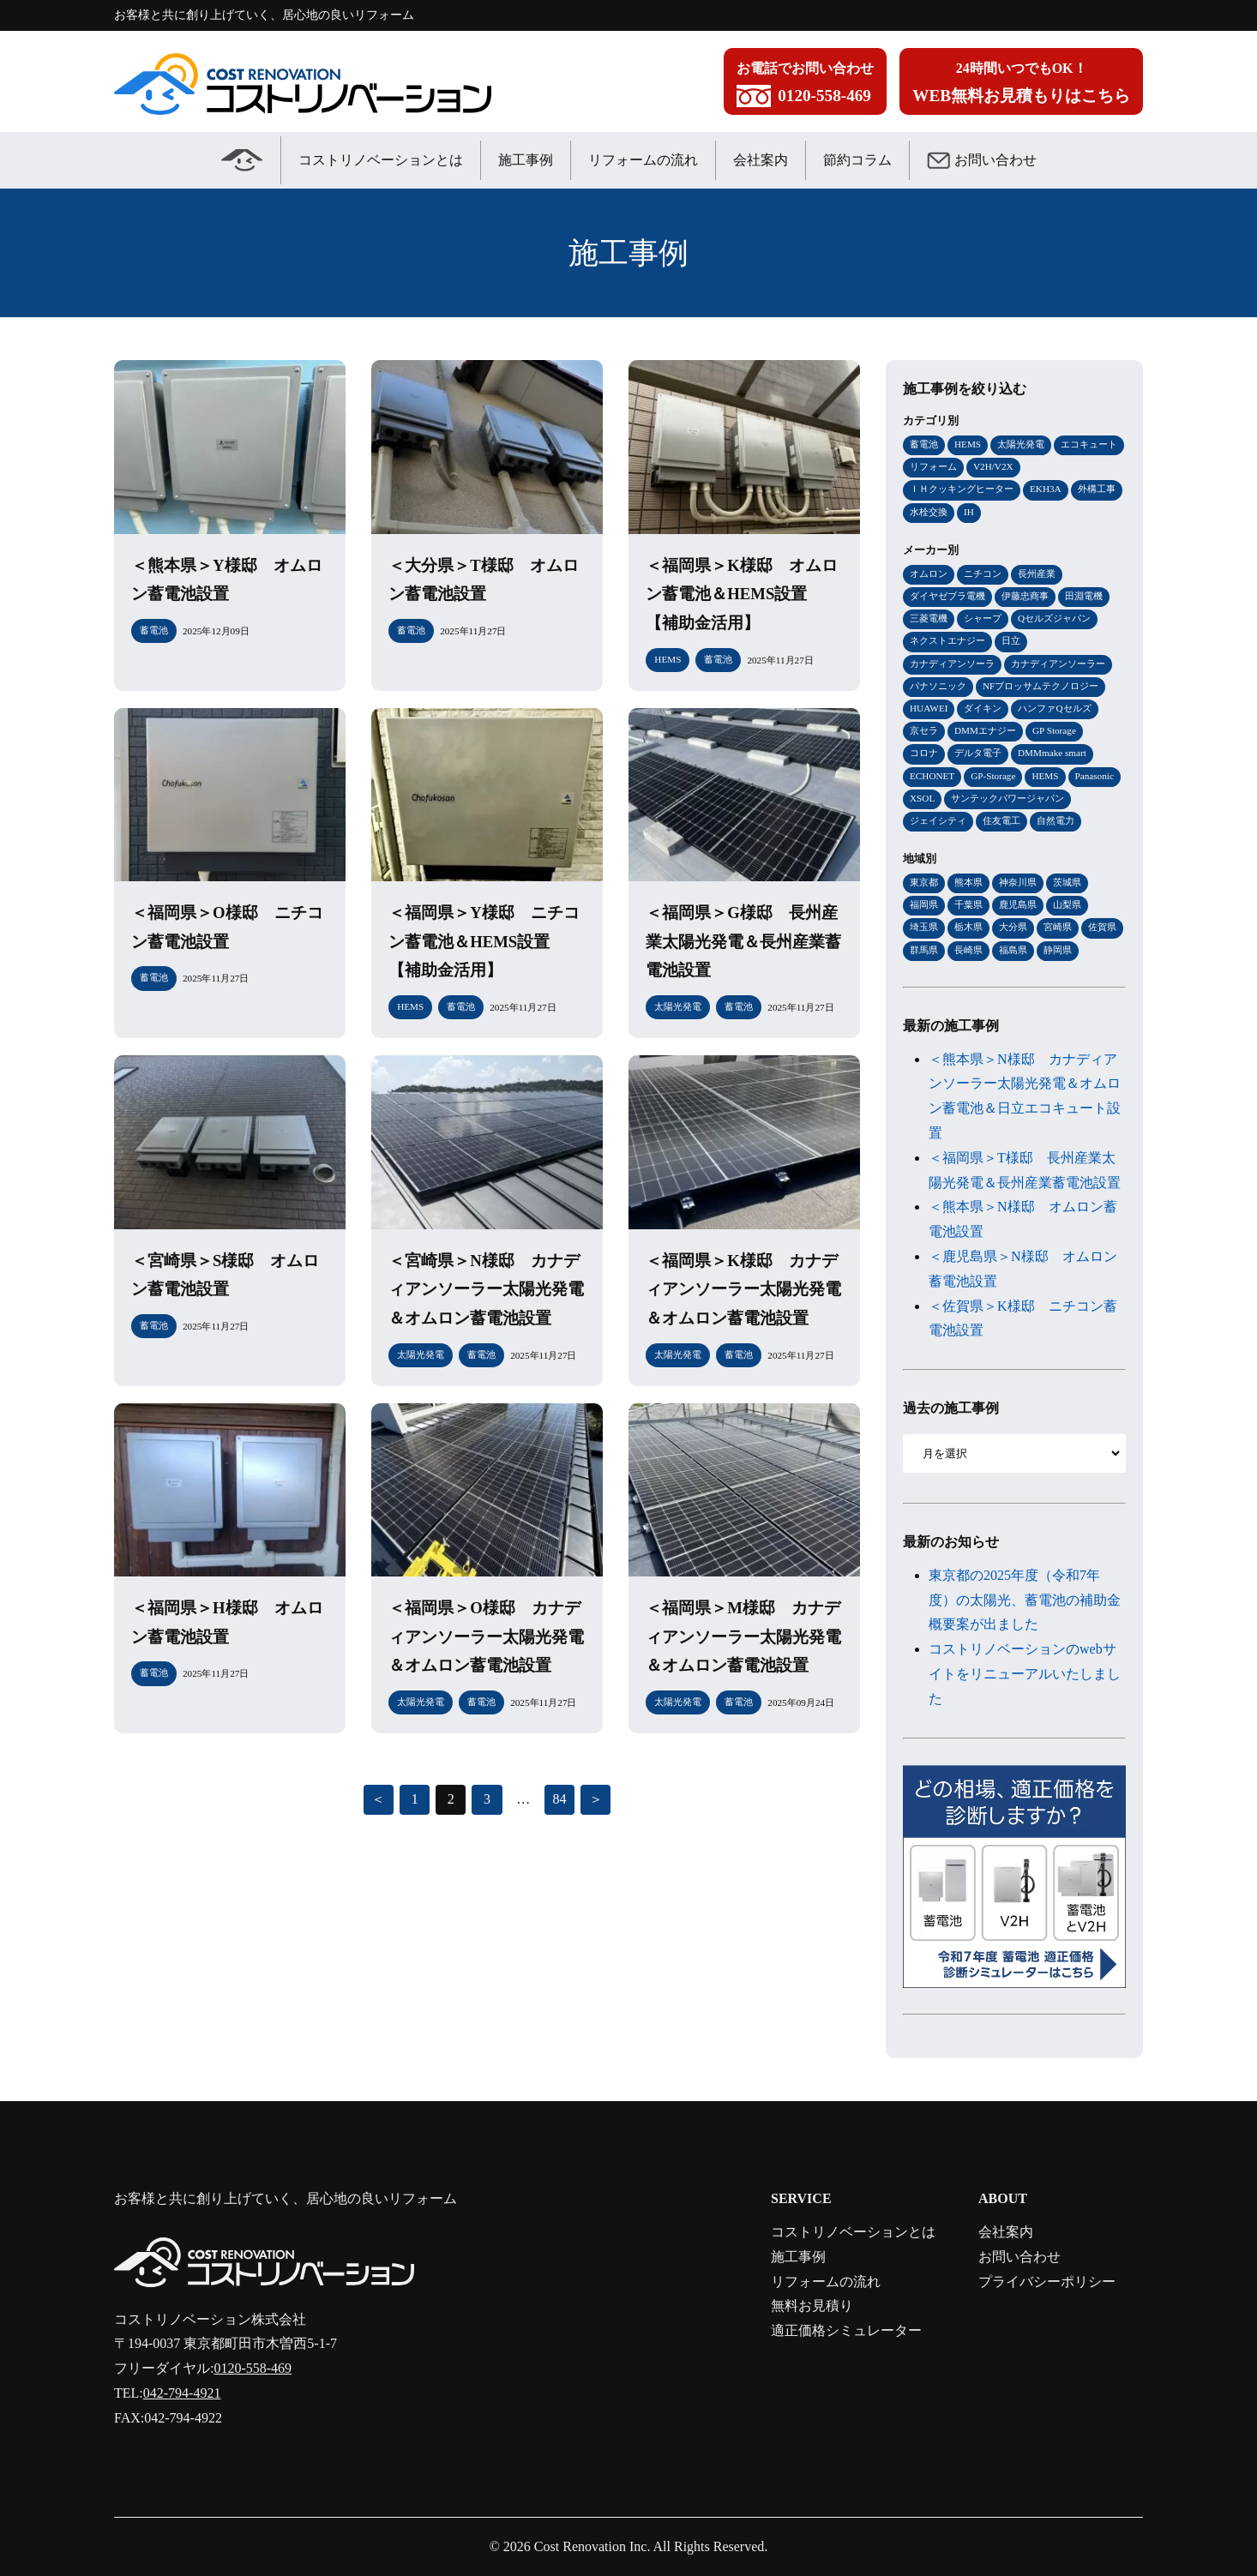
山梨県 (1067, 904)
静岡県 (1057, 950)
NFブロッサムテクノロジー (1040, 686)
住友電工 (1001, 820)
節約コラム (857, 160)
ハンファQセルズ (1054, 708)
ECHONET (932, 776)
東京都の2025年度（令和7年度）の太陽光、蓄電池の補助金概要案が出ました (1025, 1600)
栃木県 (968, 927)
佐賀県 (1102, 927)
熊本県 (968, 882)
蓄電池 (924, 444)
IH (969, 512)
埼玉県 (924, 927)
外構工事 (1097, 488)
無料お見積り (812, 2305)
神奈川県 (1018, 882)
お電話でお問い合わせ (805, 86)
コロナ (924, 753)
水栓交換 (928, 512)
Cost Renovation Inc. (592, 2546)
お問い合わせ (982, 160)
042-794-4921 (182, 2393)
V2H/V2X (993, 466)
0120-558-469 (253, 2368)
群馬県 (924, 950)
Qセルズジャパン (1054, 618)
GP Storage (1054, 730)
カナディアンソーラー (1058, 663)
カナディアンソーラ (952, 663)
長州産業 (1037, 573)
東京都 (924, 882)
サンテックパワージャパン (1007, 798)
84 (559, 1799)
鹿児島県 (1018, 904)
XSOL (922, 798)
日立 (1010, 640)
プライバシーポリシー (1047, 2281)
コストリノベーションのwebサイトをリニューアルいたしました (1025, 1674)
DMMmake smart (1052, 753)
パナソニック (938, 686)
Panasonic (1094, 776)
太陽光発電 (1020, 444)
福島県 (1013, 950)
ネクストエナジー (947, 640)
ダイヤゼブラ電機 (947, 596)
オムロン (928, 573)
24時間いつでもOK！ (1021, 86)
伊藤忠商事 (1025, 596)
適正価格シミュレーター (846, 2330)
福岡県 (924, 904)
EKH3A (1046, 488)
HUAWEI (928, 708)
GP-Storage (993, 776)
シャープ (982, 618)
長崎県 (968, 950)
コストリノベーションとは (380, 160)
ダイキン (982, 708)
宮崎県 (1057, 927)
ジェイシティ (938, 820)
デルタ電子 (977, 753)
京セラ (924, 730)
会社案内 (760, 160)
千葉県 (968, 904)
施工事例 (525, 160)
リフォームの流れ (643, 160)
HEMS (967, 444)
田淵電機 (1084, 596)
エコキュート (1089, 444)
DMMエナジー (985, 730)
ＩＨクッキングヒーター (961, 488)
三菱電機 (928, 618)
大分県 (1013, 927)
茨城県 (1067, 882)
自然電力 (1055, 820)
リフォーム (933, 466)
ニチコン (982, 573)
